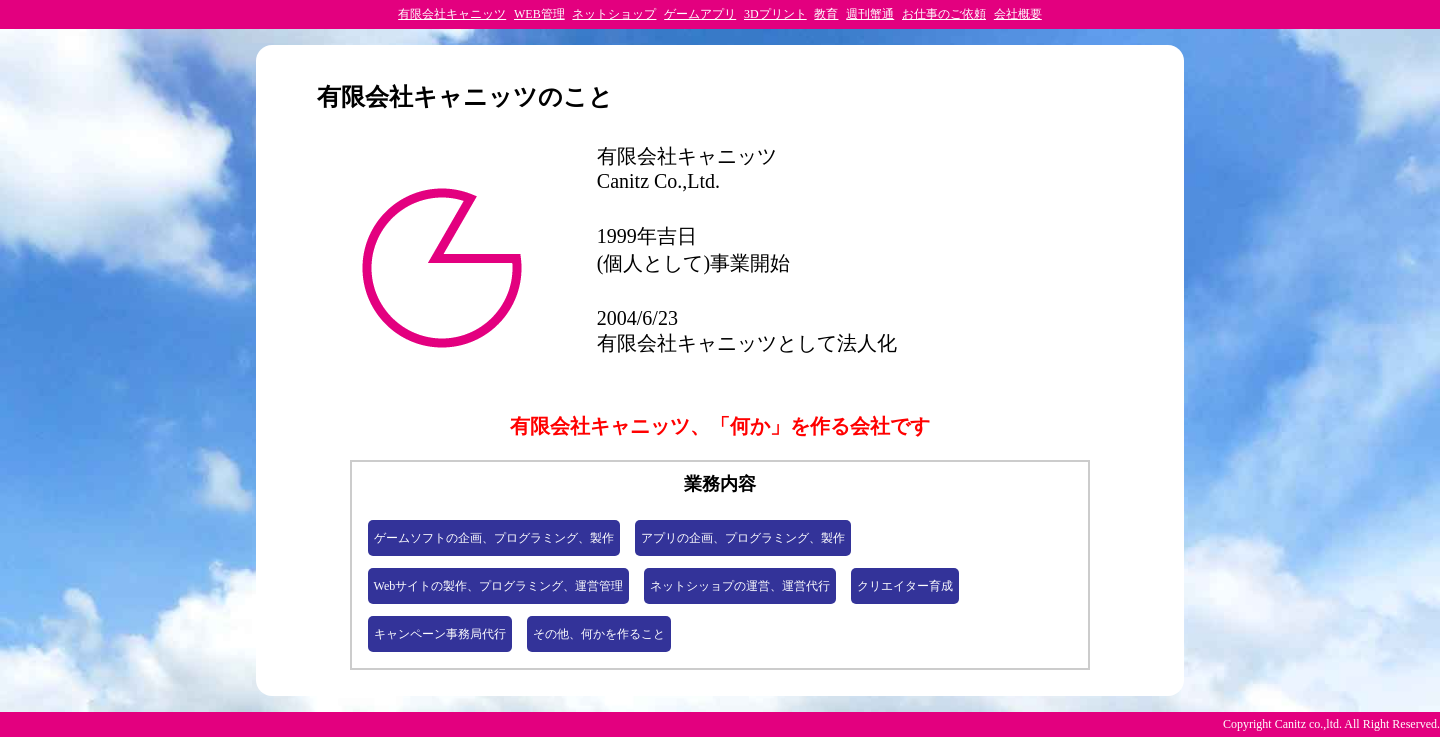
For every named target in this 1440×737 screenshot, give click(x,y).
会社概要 (1018, 14)
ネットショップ (614, 14)
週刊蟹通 (870, 14)
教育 (826, 14)
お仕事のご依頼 (944, 14)
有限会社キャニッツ (452, 14)
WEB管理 (539, 14)
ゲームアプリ (700, 14)
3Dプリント (775, 14)
